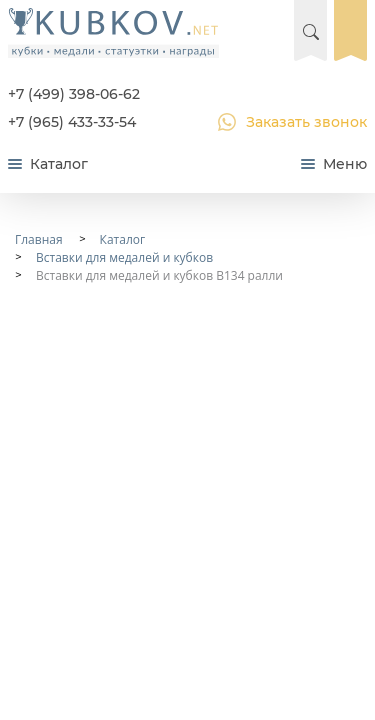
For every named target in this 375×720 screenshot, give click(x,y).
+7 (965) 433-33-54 (72, 122)
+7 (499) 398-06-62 (74, 94)
